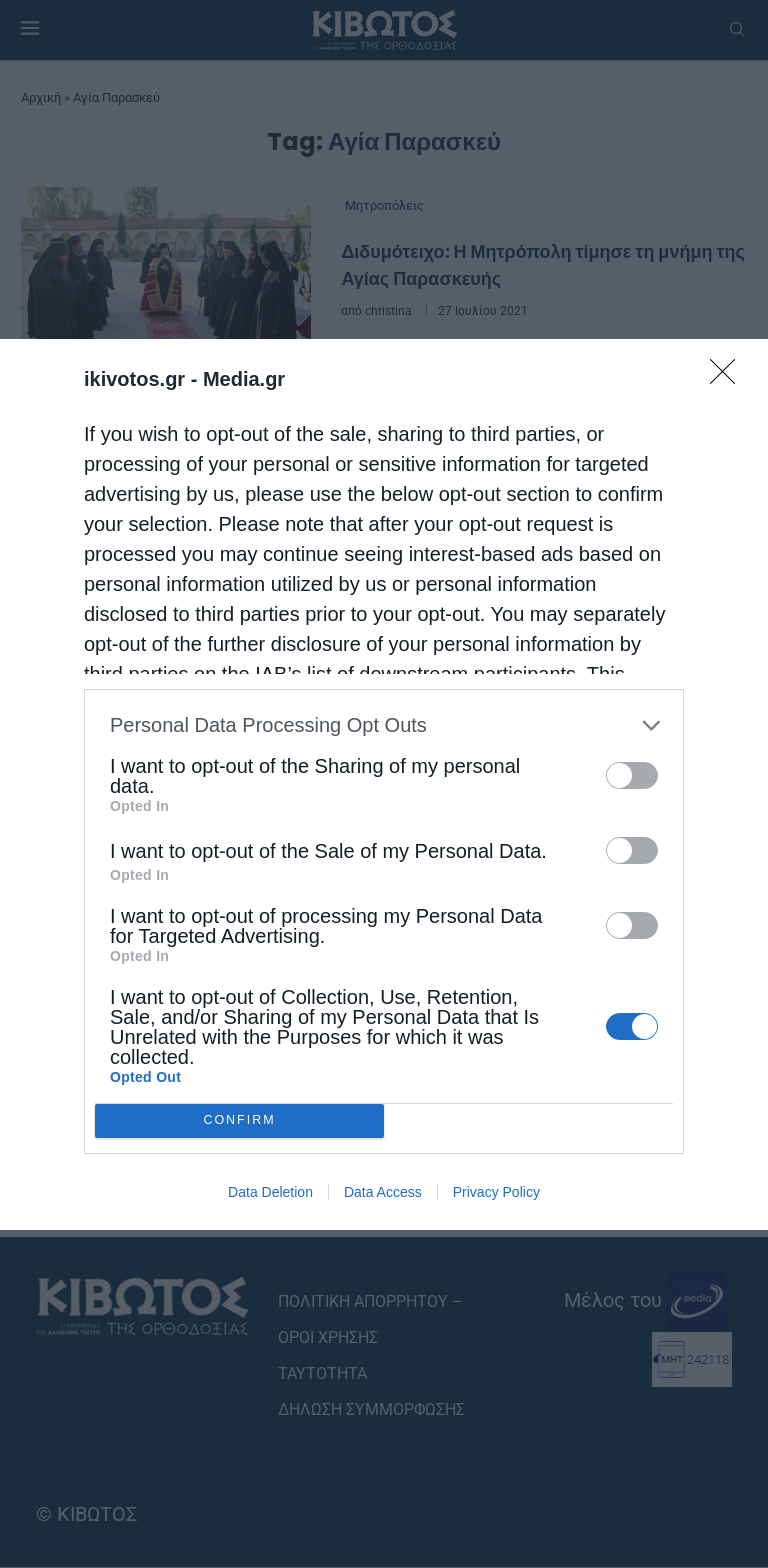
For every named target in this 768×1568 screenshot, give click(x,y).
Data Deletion (270, 1192)
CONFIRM (239, 1120)
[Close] (729, 378)
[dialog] (384, 784)
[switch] (632, 775)
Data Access (383, 1192)
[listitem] (384, 725)
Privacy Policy (496, 1192)
